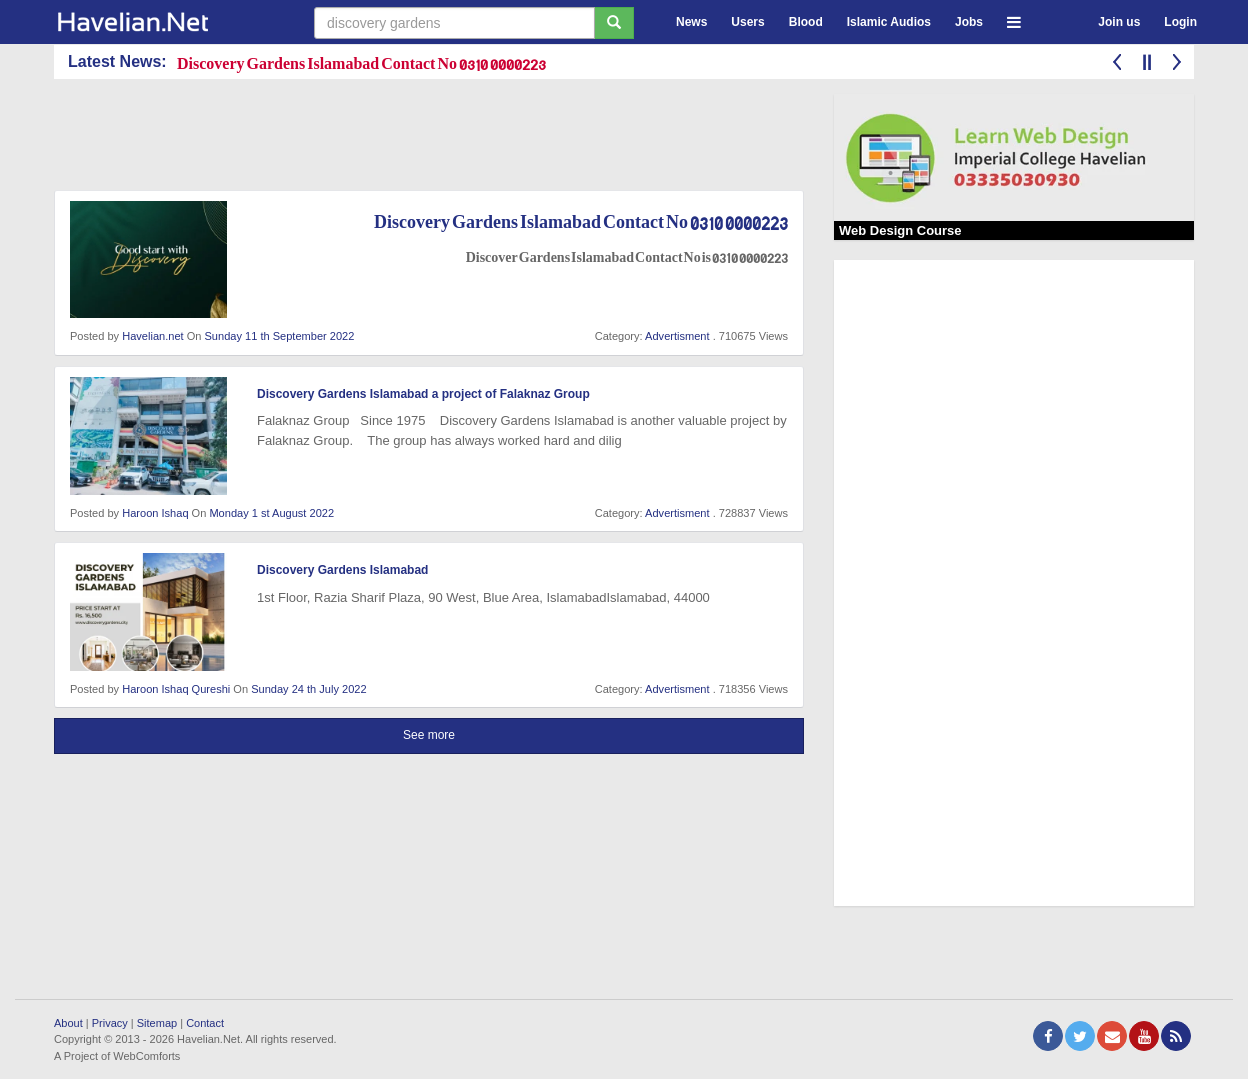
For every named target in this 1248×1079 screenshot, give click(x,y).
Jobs (969, 22)
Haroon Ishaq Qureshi (176, 689)
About (68, 1023)
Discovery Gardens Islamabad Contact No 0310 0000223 (361, 62)
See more (429, 735)
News (691, 22)
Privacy (110, 1023)
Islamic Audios (889, 22)
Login (1180, 22)
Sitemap (157, 1023)
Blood (806, 22)
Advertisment (677, 336)
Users (747, 22)
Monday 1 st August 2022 (271, 513)
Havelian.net (152, 336)
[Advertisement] (418, 139)
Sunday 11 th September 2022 (280, 336)
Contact (205, 1023)
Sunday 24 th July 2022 (308, 689)
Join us (1119, 22)
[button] (1014, 19)
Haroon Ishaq (155, 513)
